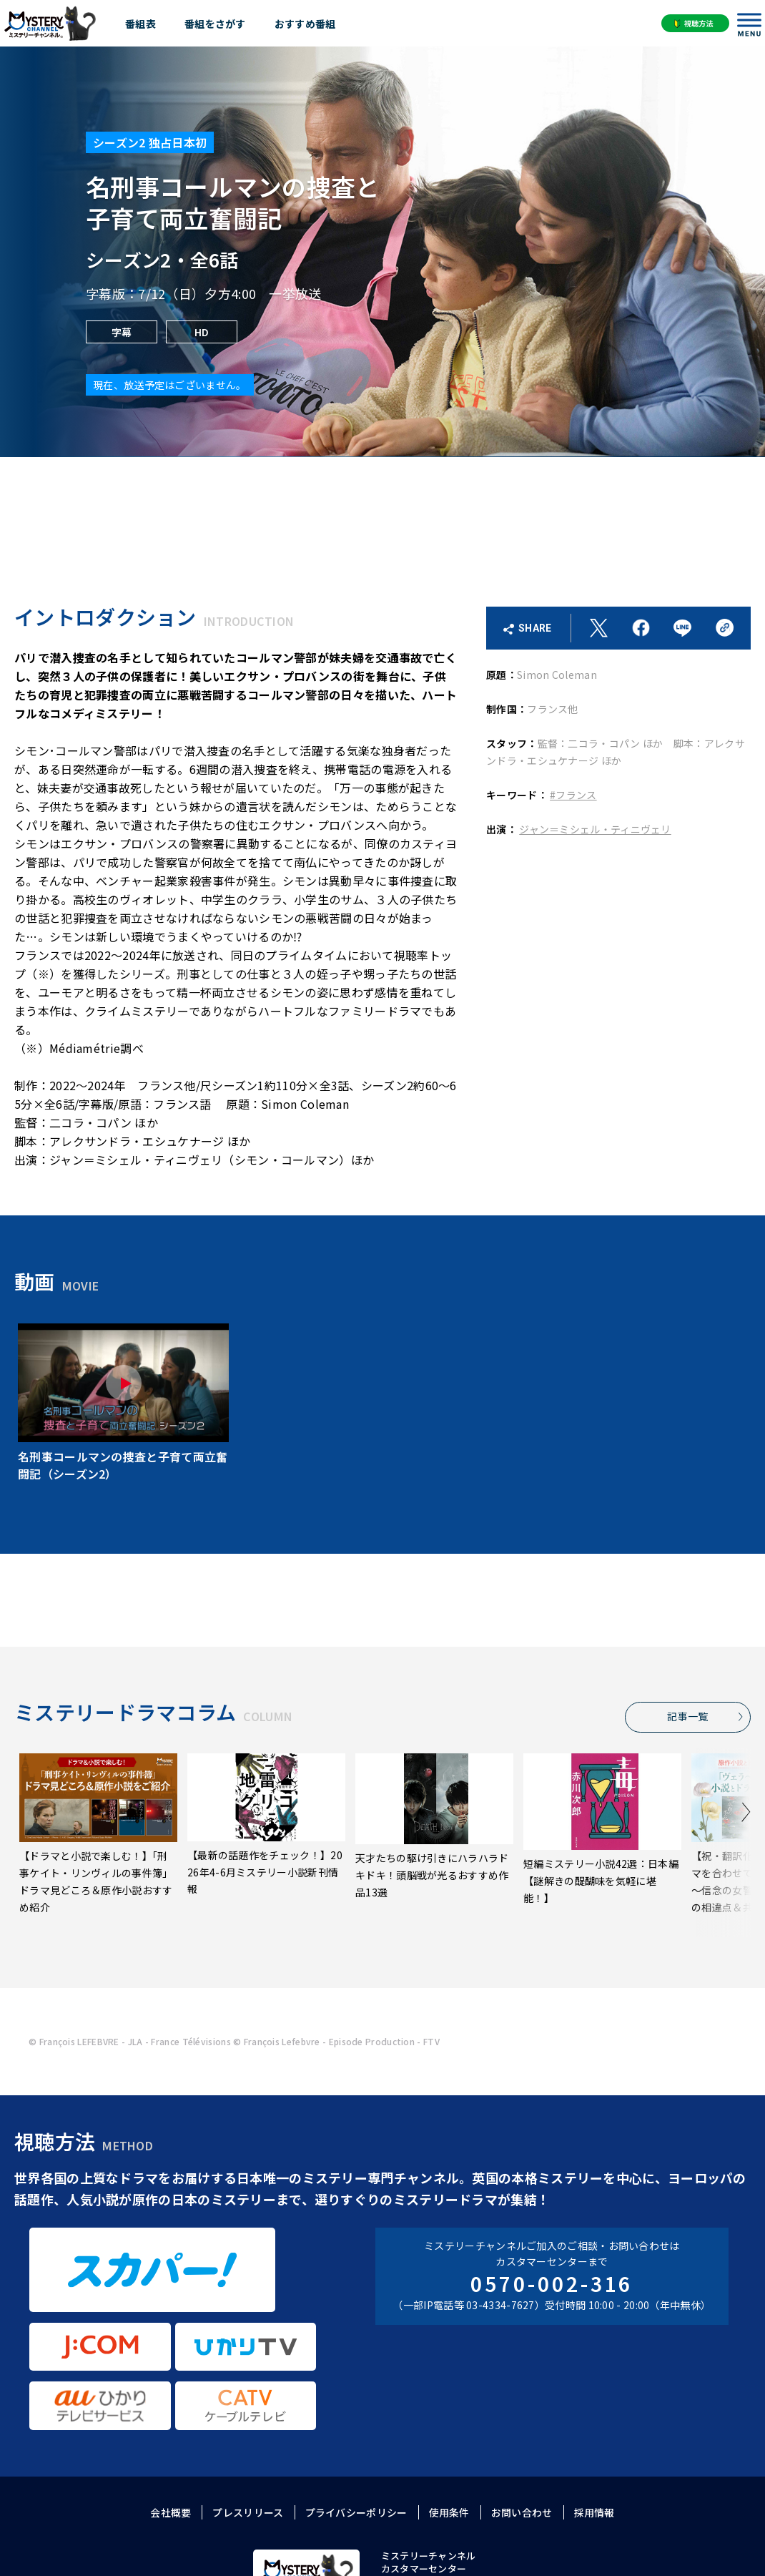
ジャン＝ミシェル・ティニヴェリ (595, 829)
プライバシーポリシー (356, 2398)
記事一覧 (689, 1716)
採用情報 (594, 2398)
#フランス (573, 795)
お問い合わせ (522, 2398)
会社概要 (170, 2398)
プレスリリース (247, 2398)
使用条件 (449, 2398)
